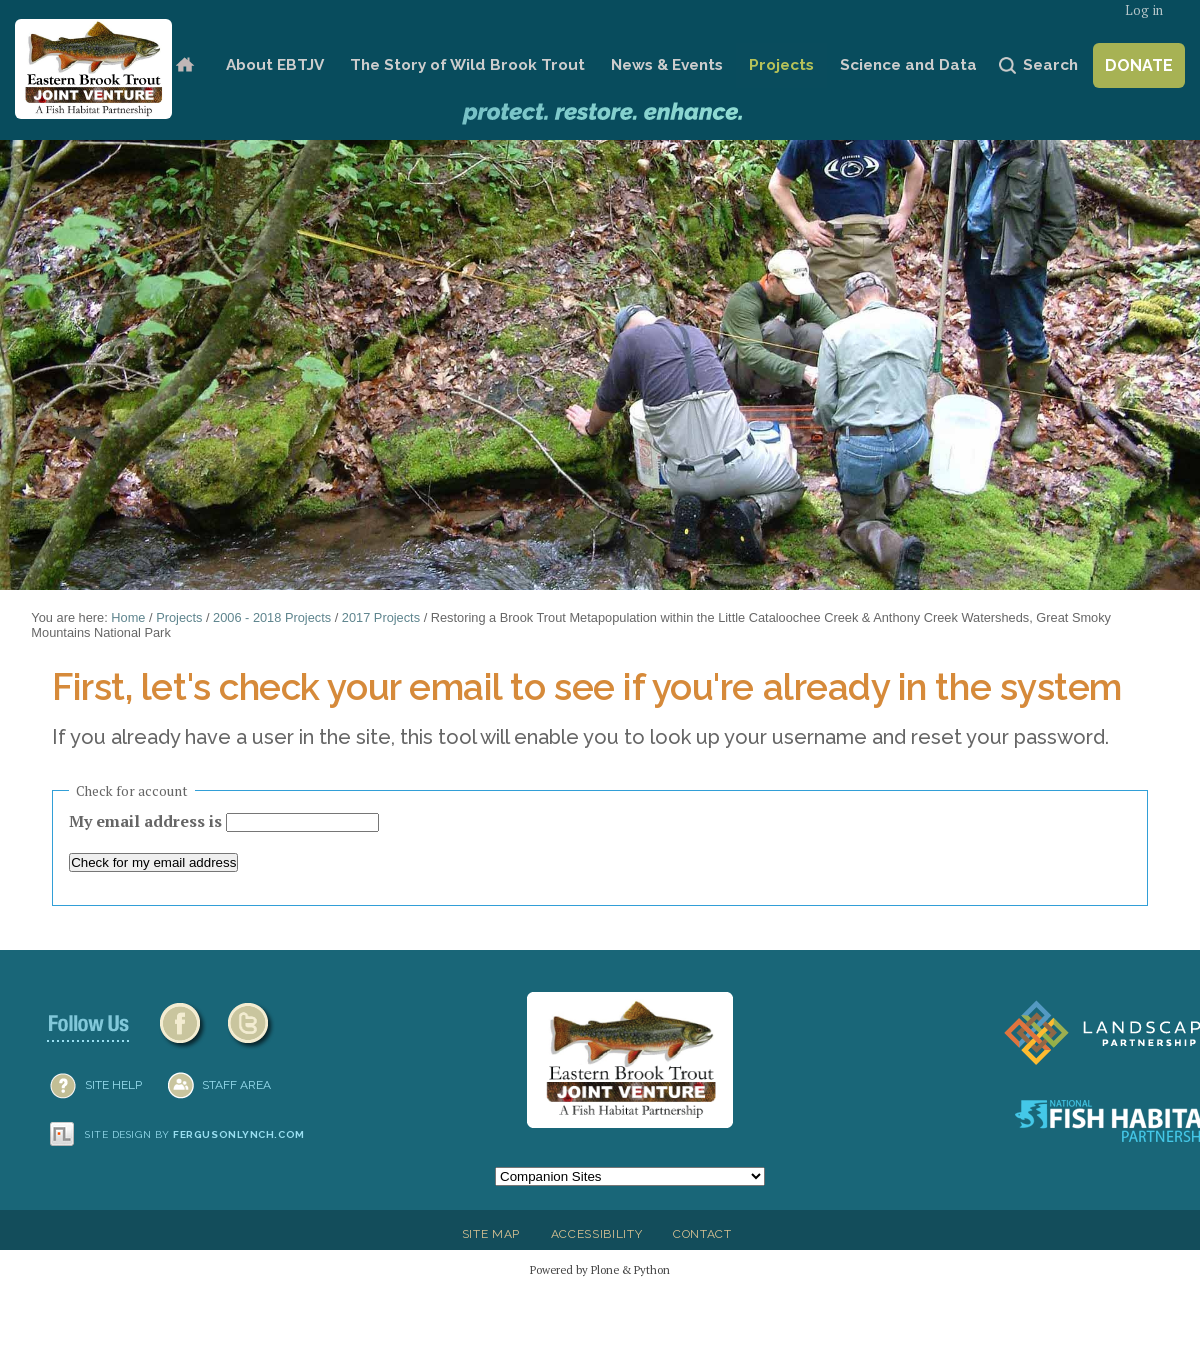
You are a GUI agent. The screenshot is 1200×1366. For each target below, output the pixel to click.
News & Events (667, 65)
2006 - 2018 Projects (272, 617)
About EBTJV (275, 65)
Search (1050, 65)
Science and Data (908, 65)
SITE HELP (113, 1085)
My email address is (147, 821)
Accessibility (597, 1234)
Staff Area (236, 1085)
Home (184, 65)
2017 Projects (381, 617)
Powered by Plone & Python (600, 1269)
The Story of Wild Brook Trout (467, 65)
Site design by (195, 1134)
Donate (1139, 65)
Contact (702, 1234)
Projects (781, 65)
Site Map (491, 1234)
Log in (1144, 10)
